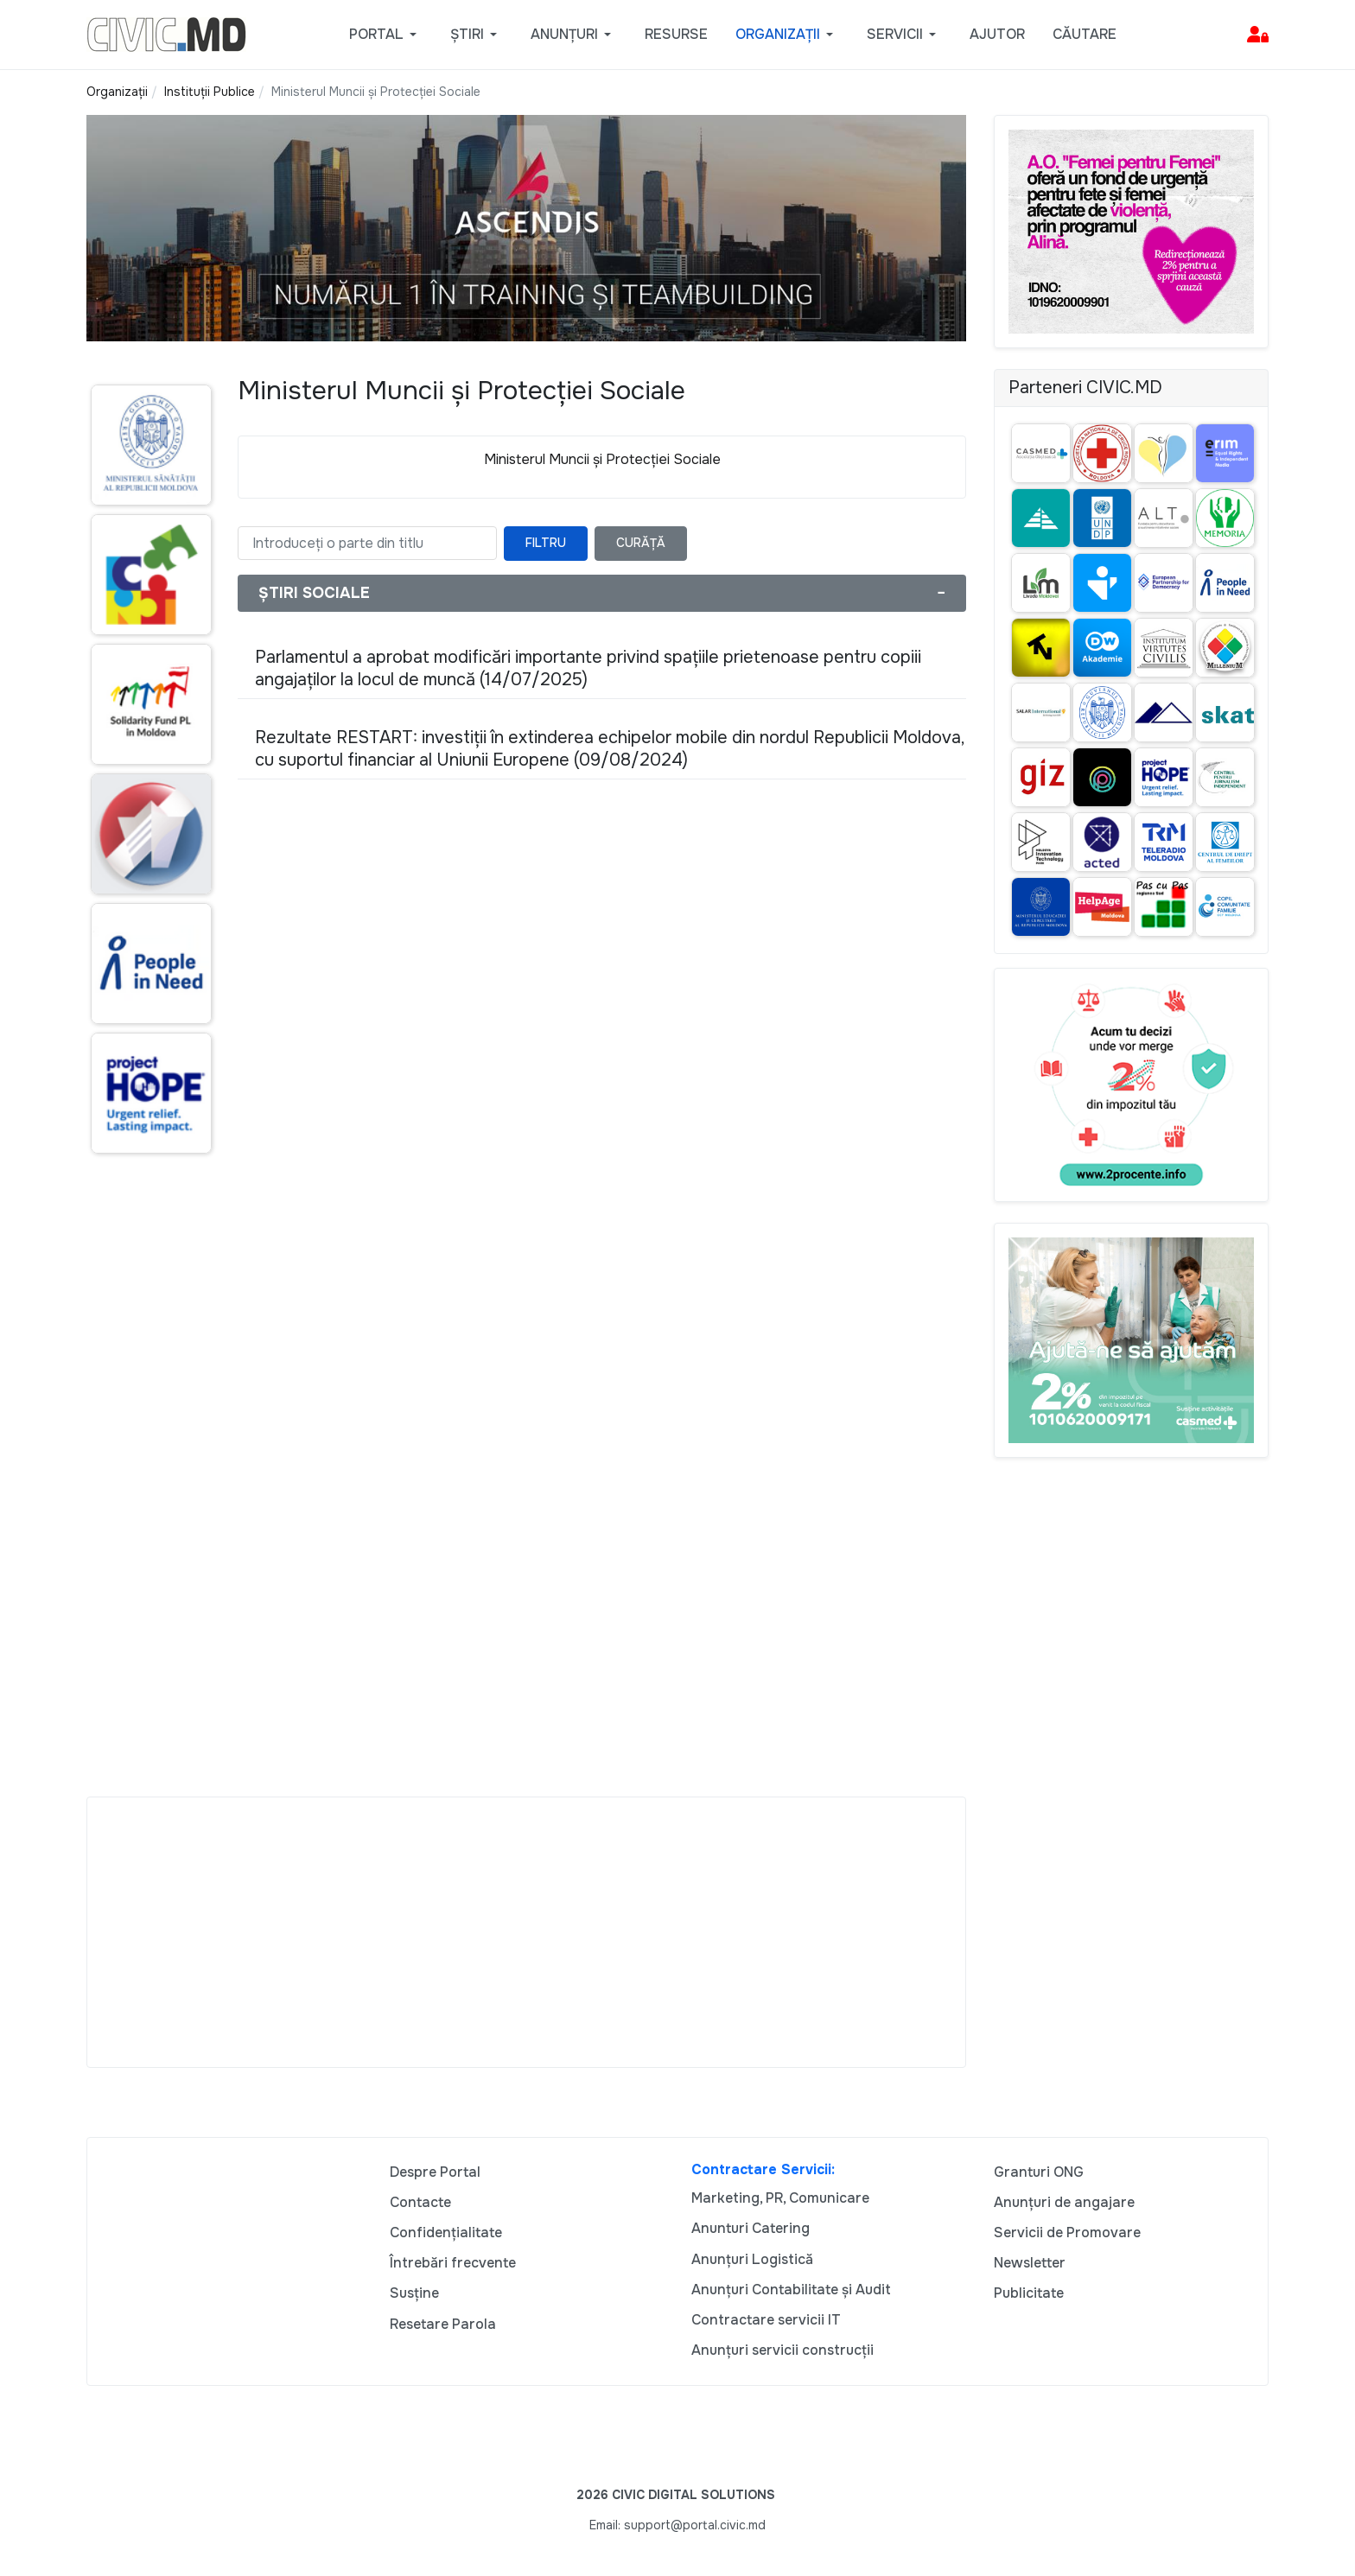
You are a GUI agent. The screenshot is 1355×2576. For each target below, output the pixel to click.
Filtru (545, 542)
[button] (385, 34)
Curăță (640, 542)
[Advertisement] (148, 1501)
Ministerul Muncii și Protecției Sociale (602, 459)
